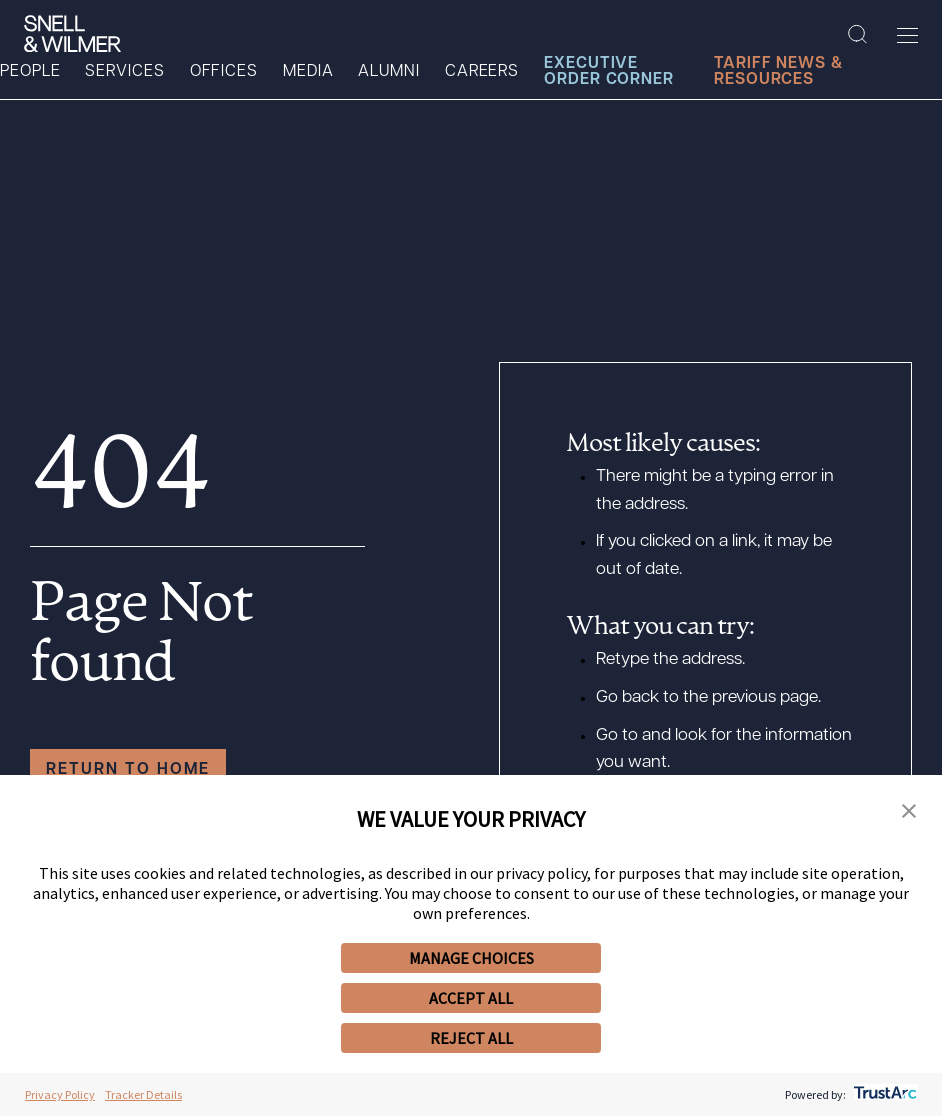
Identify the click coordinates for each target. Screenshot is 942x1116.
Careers (482, 72)
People (30, 72)
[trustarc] (883, 1094)
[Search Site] (857, 35)
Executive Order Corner (609, 72)
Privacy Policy (60, 1094)
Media (308, 72)
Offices (224, 72)
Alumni (388, 72)
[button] (909, 812)
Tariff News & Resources (778, 72)
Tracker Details (143, 1094)
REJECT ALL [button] (471, 1038)
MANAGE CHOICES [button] (471, 958)
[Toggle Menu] (907, 35)
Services (124, 72)
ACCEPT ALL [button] (471, 998)
